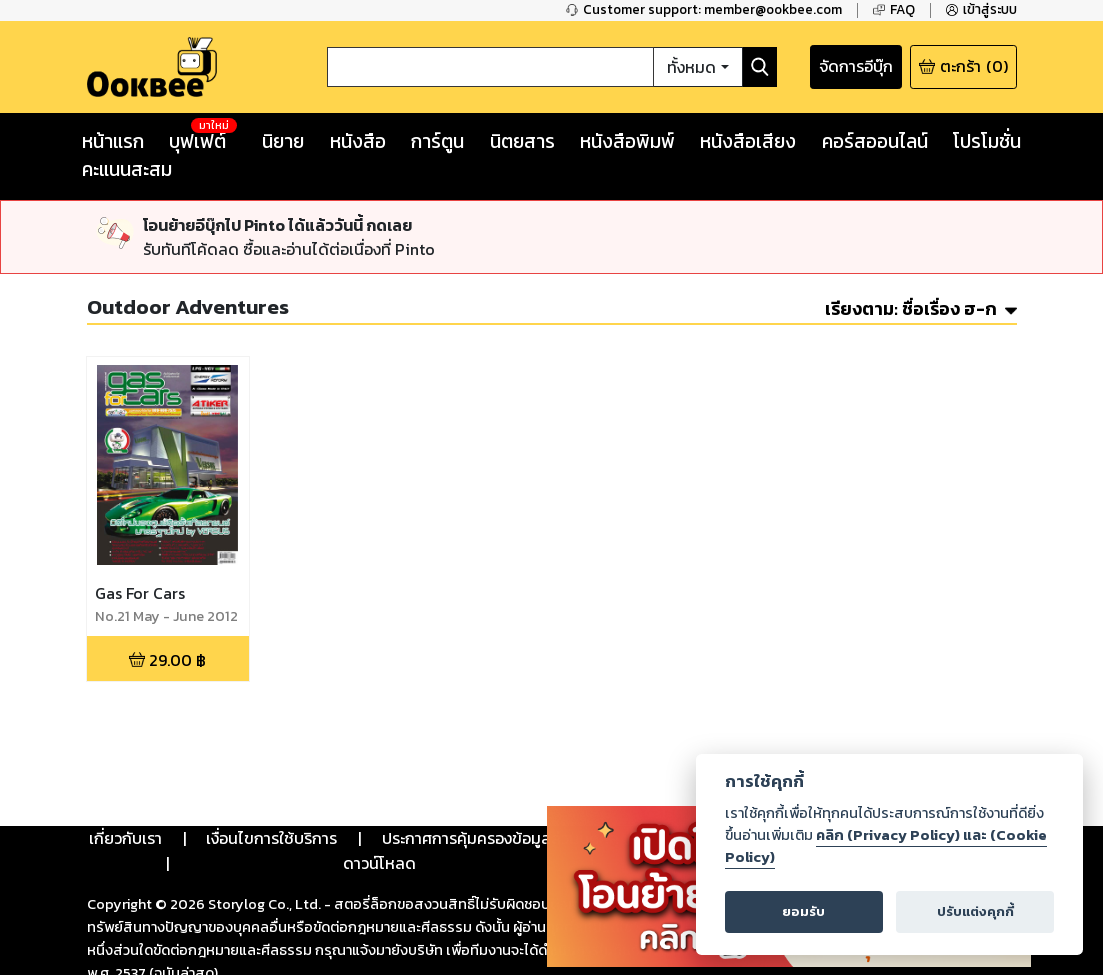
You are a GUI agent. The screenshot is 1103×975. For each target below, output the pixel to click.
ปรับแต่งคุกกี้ (975, 911)
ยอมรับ (803, 911)
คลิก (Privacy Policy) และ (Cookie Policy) (886, 846)
